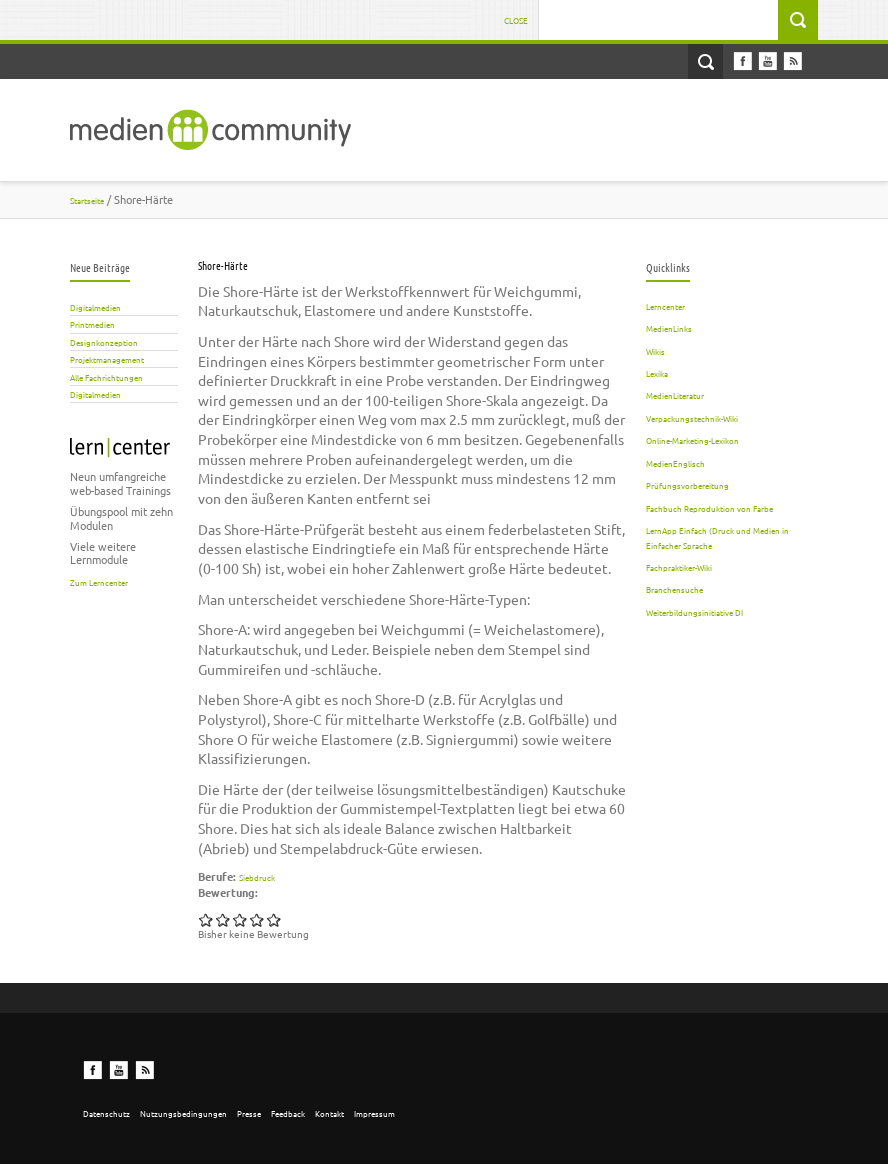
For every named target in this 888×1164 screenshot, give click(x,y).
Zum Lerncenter (99, 582)
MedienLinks (669, 328)
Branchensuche (674, 589)
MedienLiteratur (675, 395)
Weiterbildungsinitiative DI (694, 612)
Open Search (705, 61)
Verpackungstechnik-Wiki (692, 418)
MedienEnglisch (675, 463)
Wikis (655, 351)
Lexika (657, 373)
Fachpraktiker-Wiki (679, 567)
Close (516, 20)
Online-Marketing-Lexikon (692, 440)
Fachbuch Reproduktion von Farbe (709, 508)
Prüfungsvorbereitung (687, 485)
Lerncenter (665, 306)
